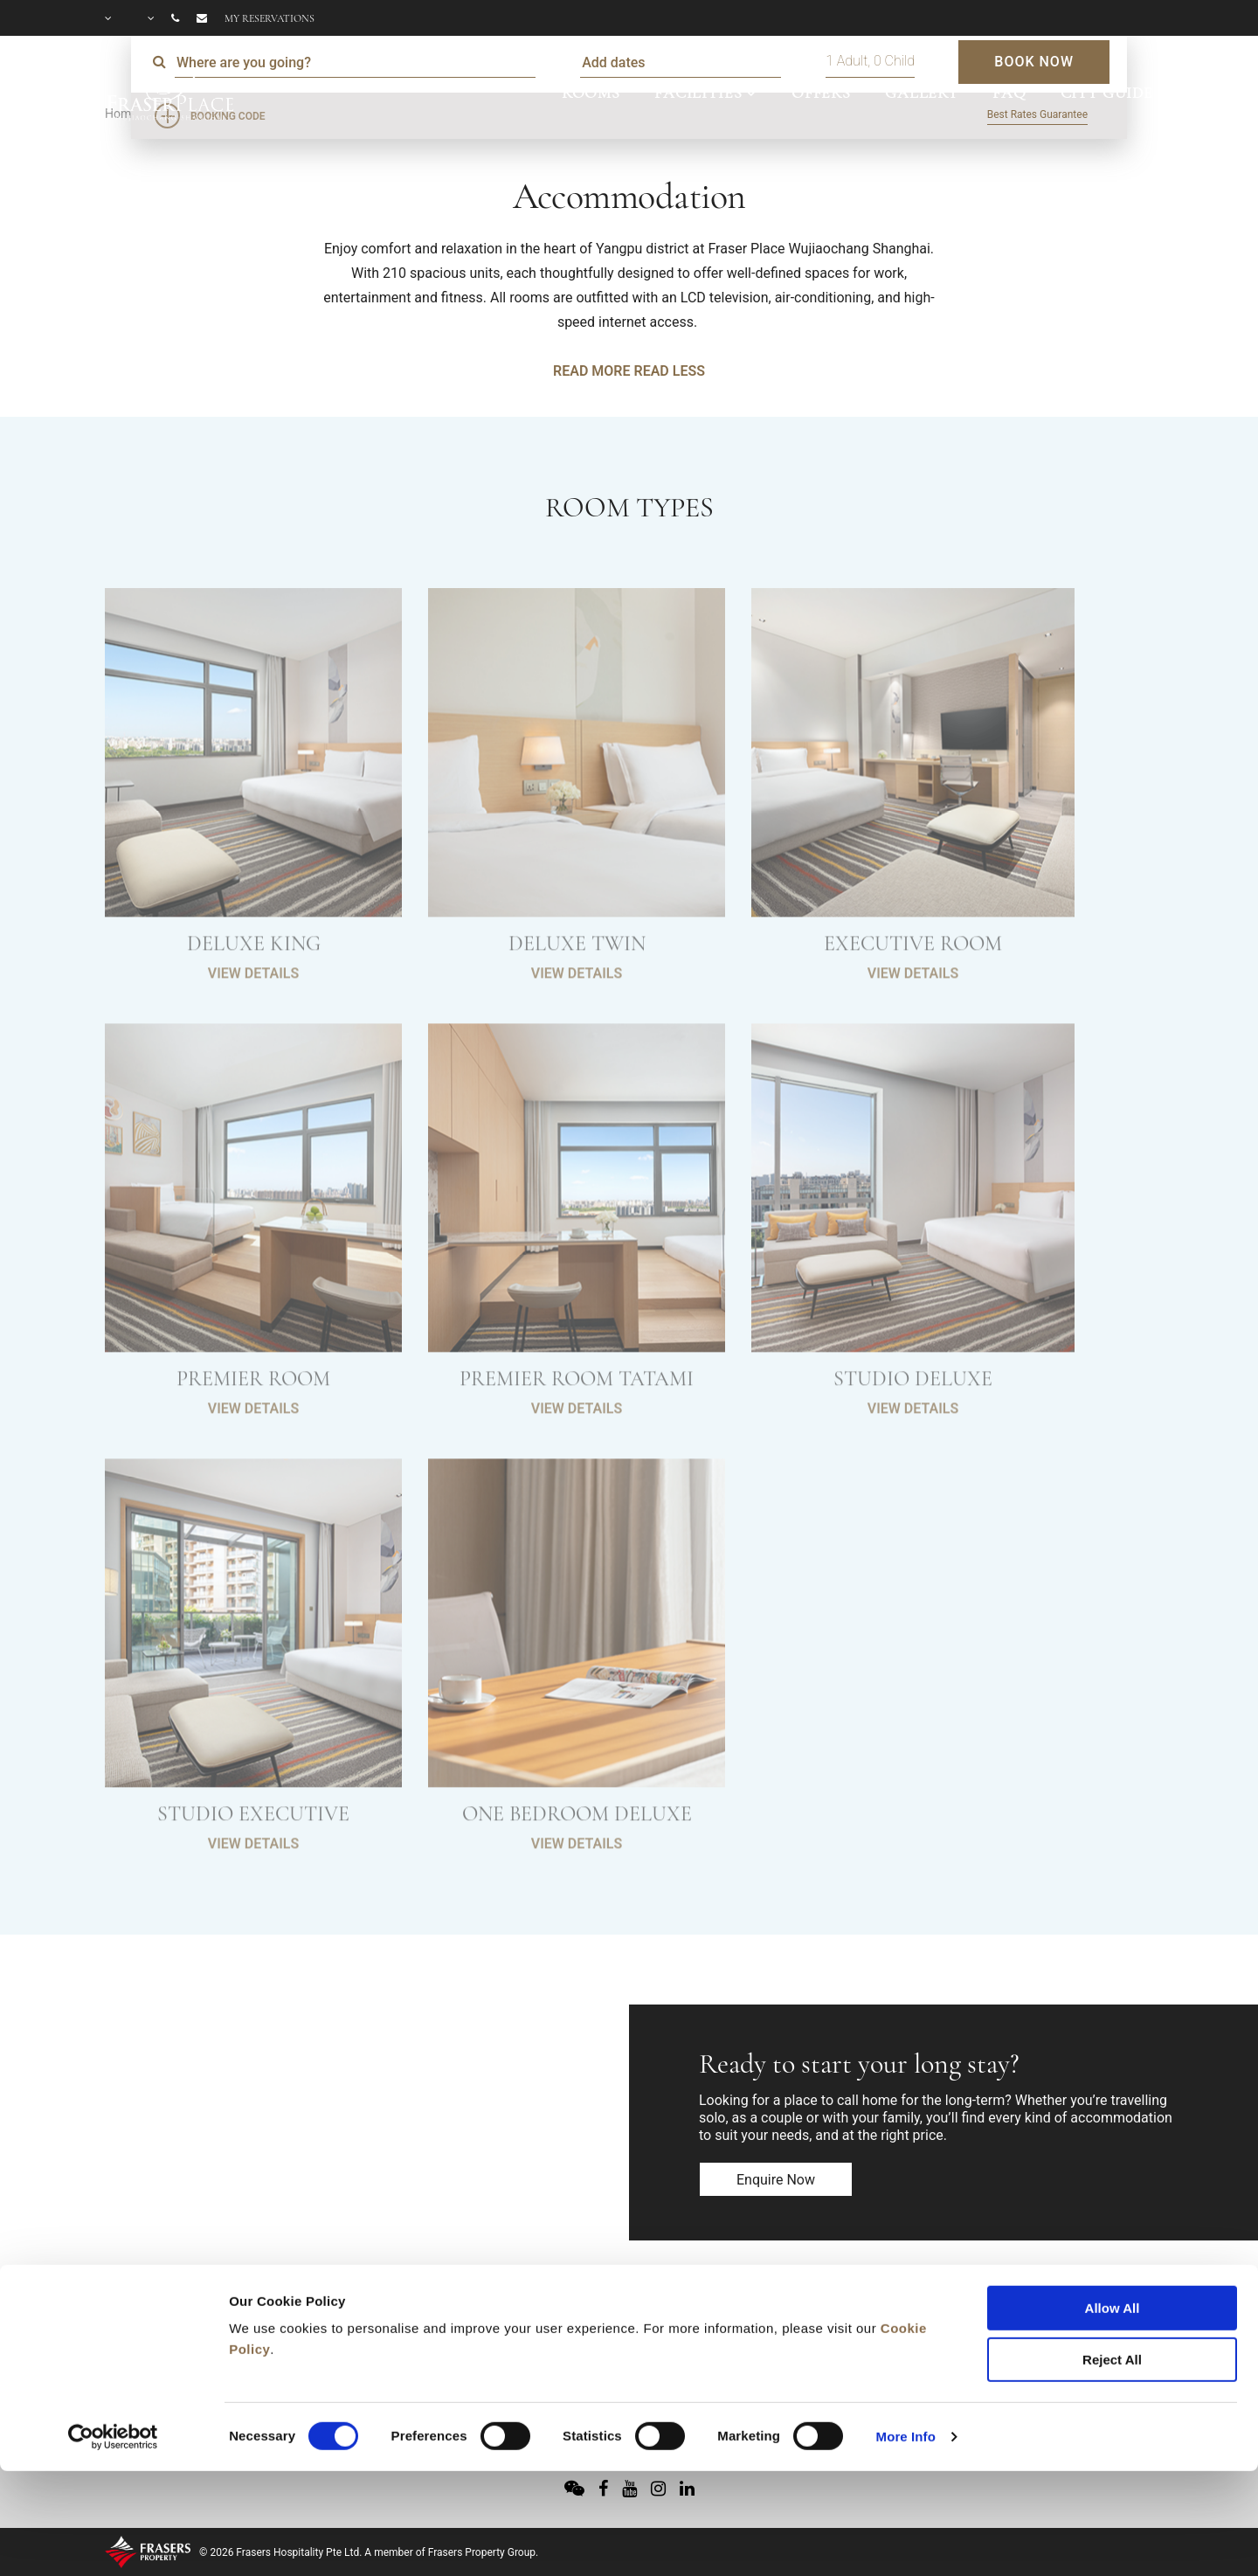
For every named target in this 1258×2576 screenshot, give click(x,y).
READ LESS (668, 371)
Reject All (1112, 2258)
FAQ (1009, 92)
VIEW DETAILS (253, 1012)
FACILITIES (698, 92)
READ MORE (591, 371)
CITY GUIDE (1107, 92)
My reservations (269, 18)
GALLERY (921, 92)
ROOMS (591, 92)
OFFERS (821, 92)
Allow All (1112, 2206)
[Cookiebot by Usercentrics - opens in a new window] (113, 2336)
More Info (906, 2335)
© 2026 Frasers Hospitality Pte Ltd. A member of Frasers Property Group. (368, 2552)
